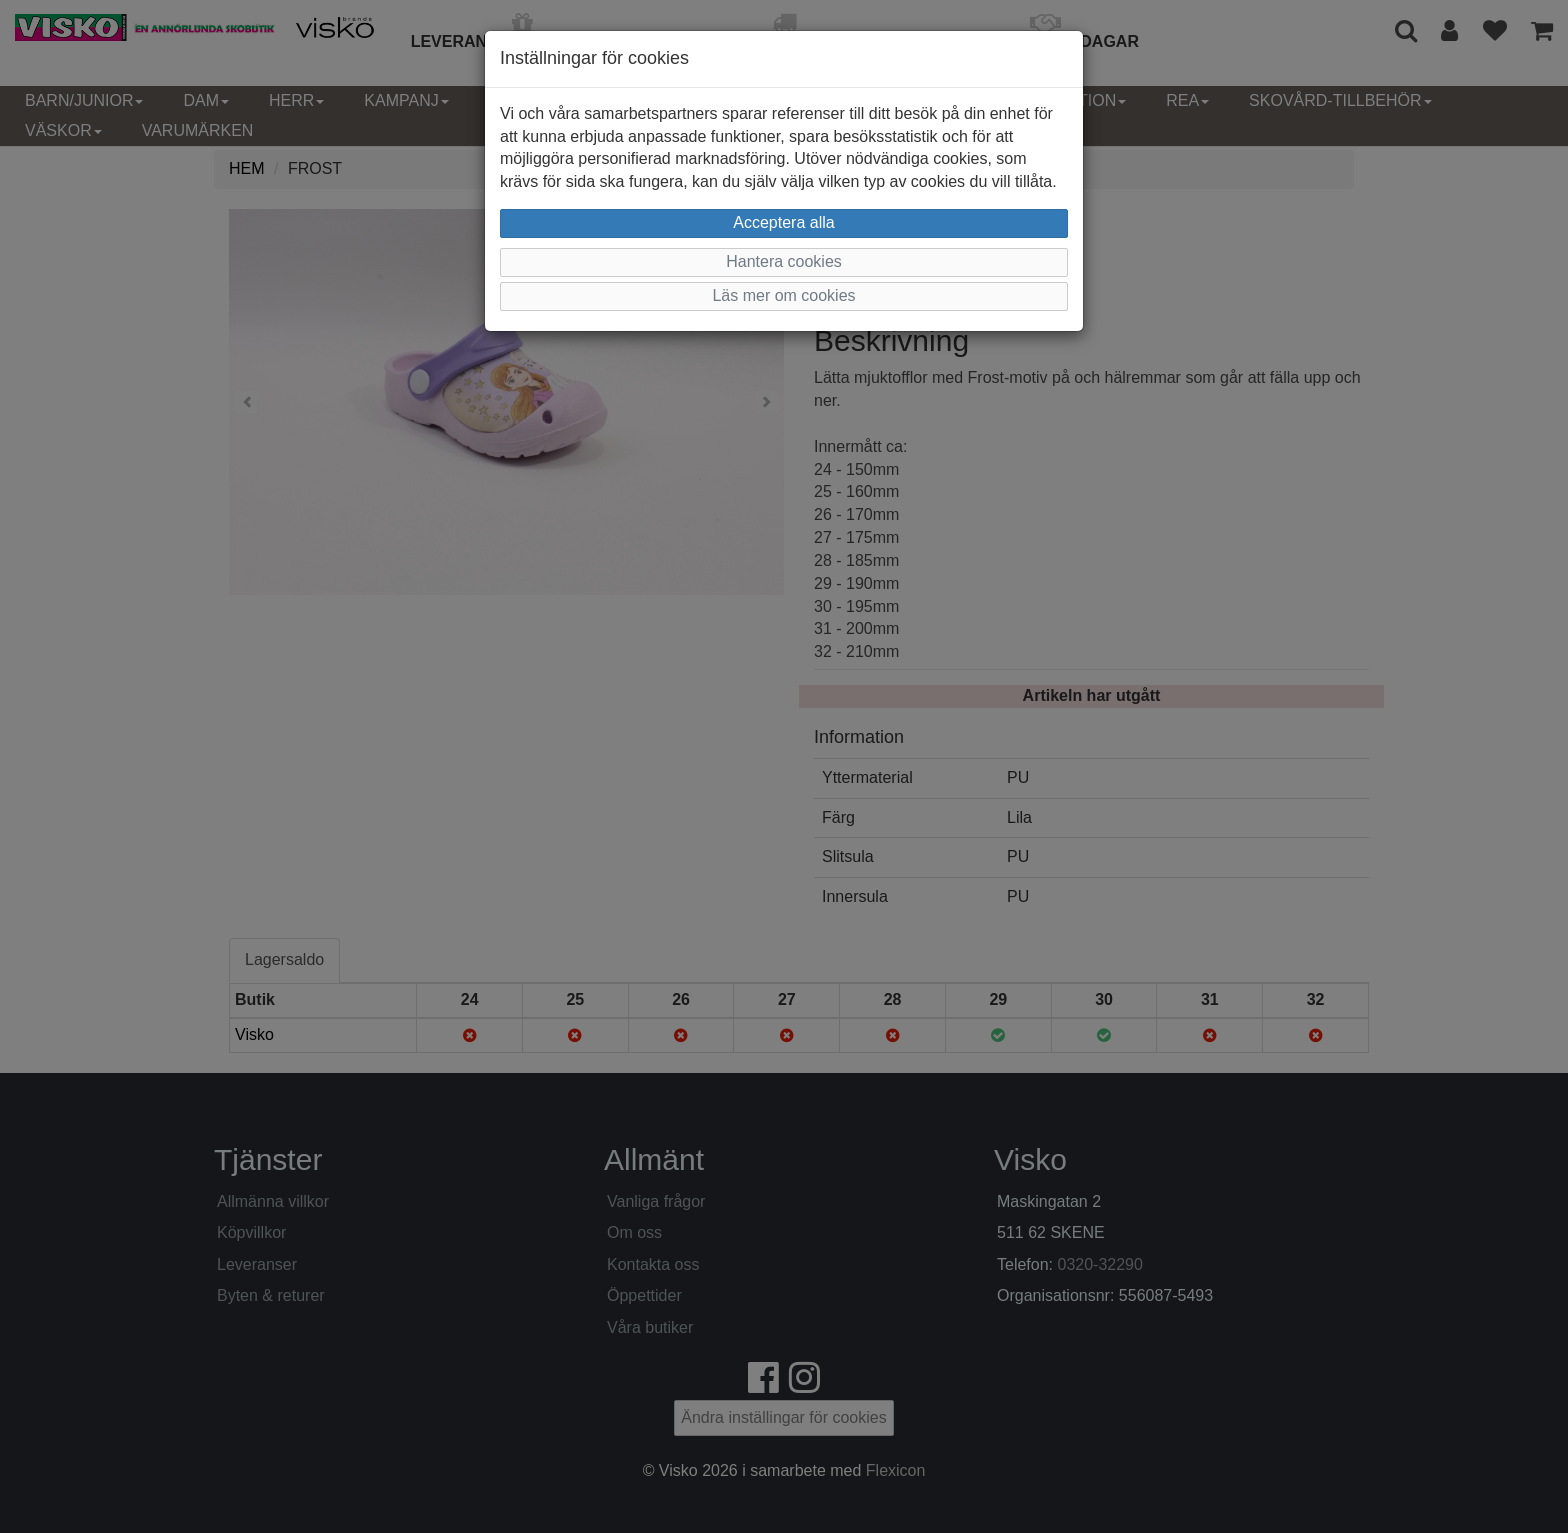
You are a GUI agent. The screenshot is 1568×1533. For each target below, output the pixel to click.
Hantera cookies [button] (784, 261)
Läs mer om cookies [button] (783, 295)
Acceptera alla (783, 222)
